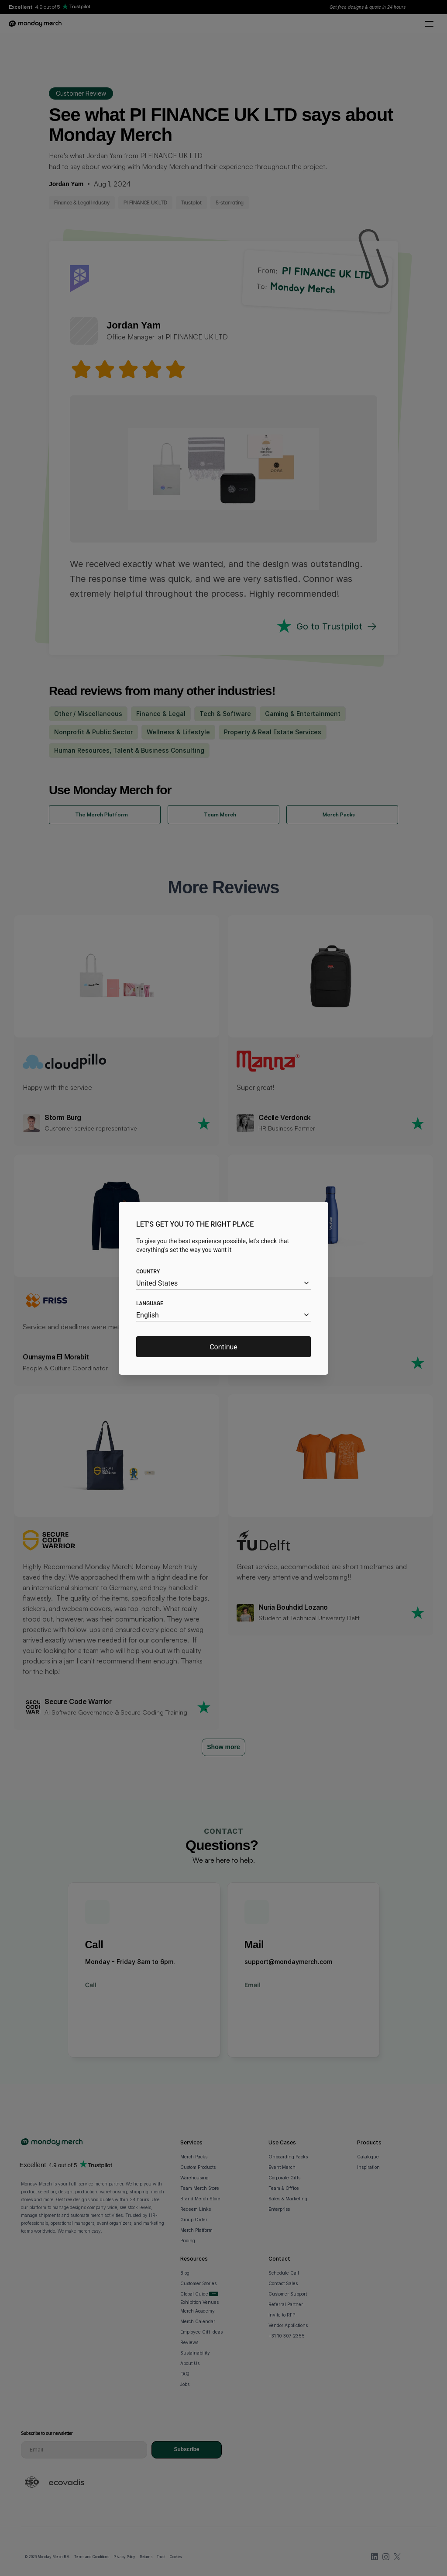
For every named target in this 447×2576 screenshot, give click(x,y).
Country (148, 1272)
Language (149, 1303)
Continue (223, 1346)
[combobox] (223, 1283)
